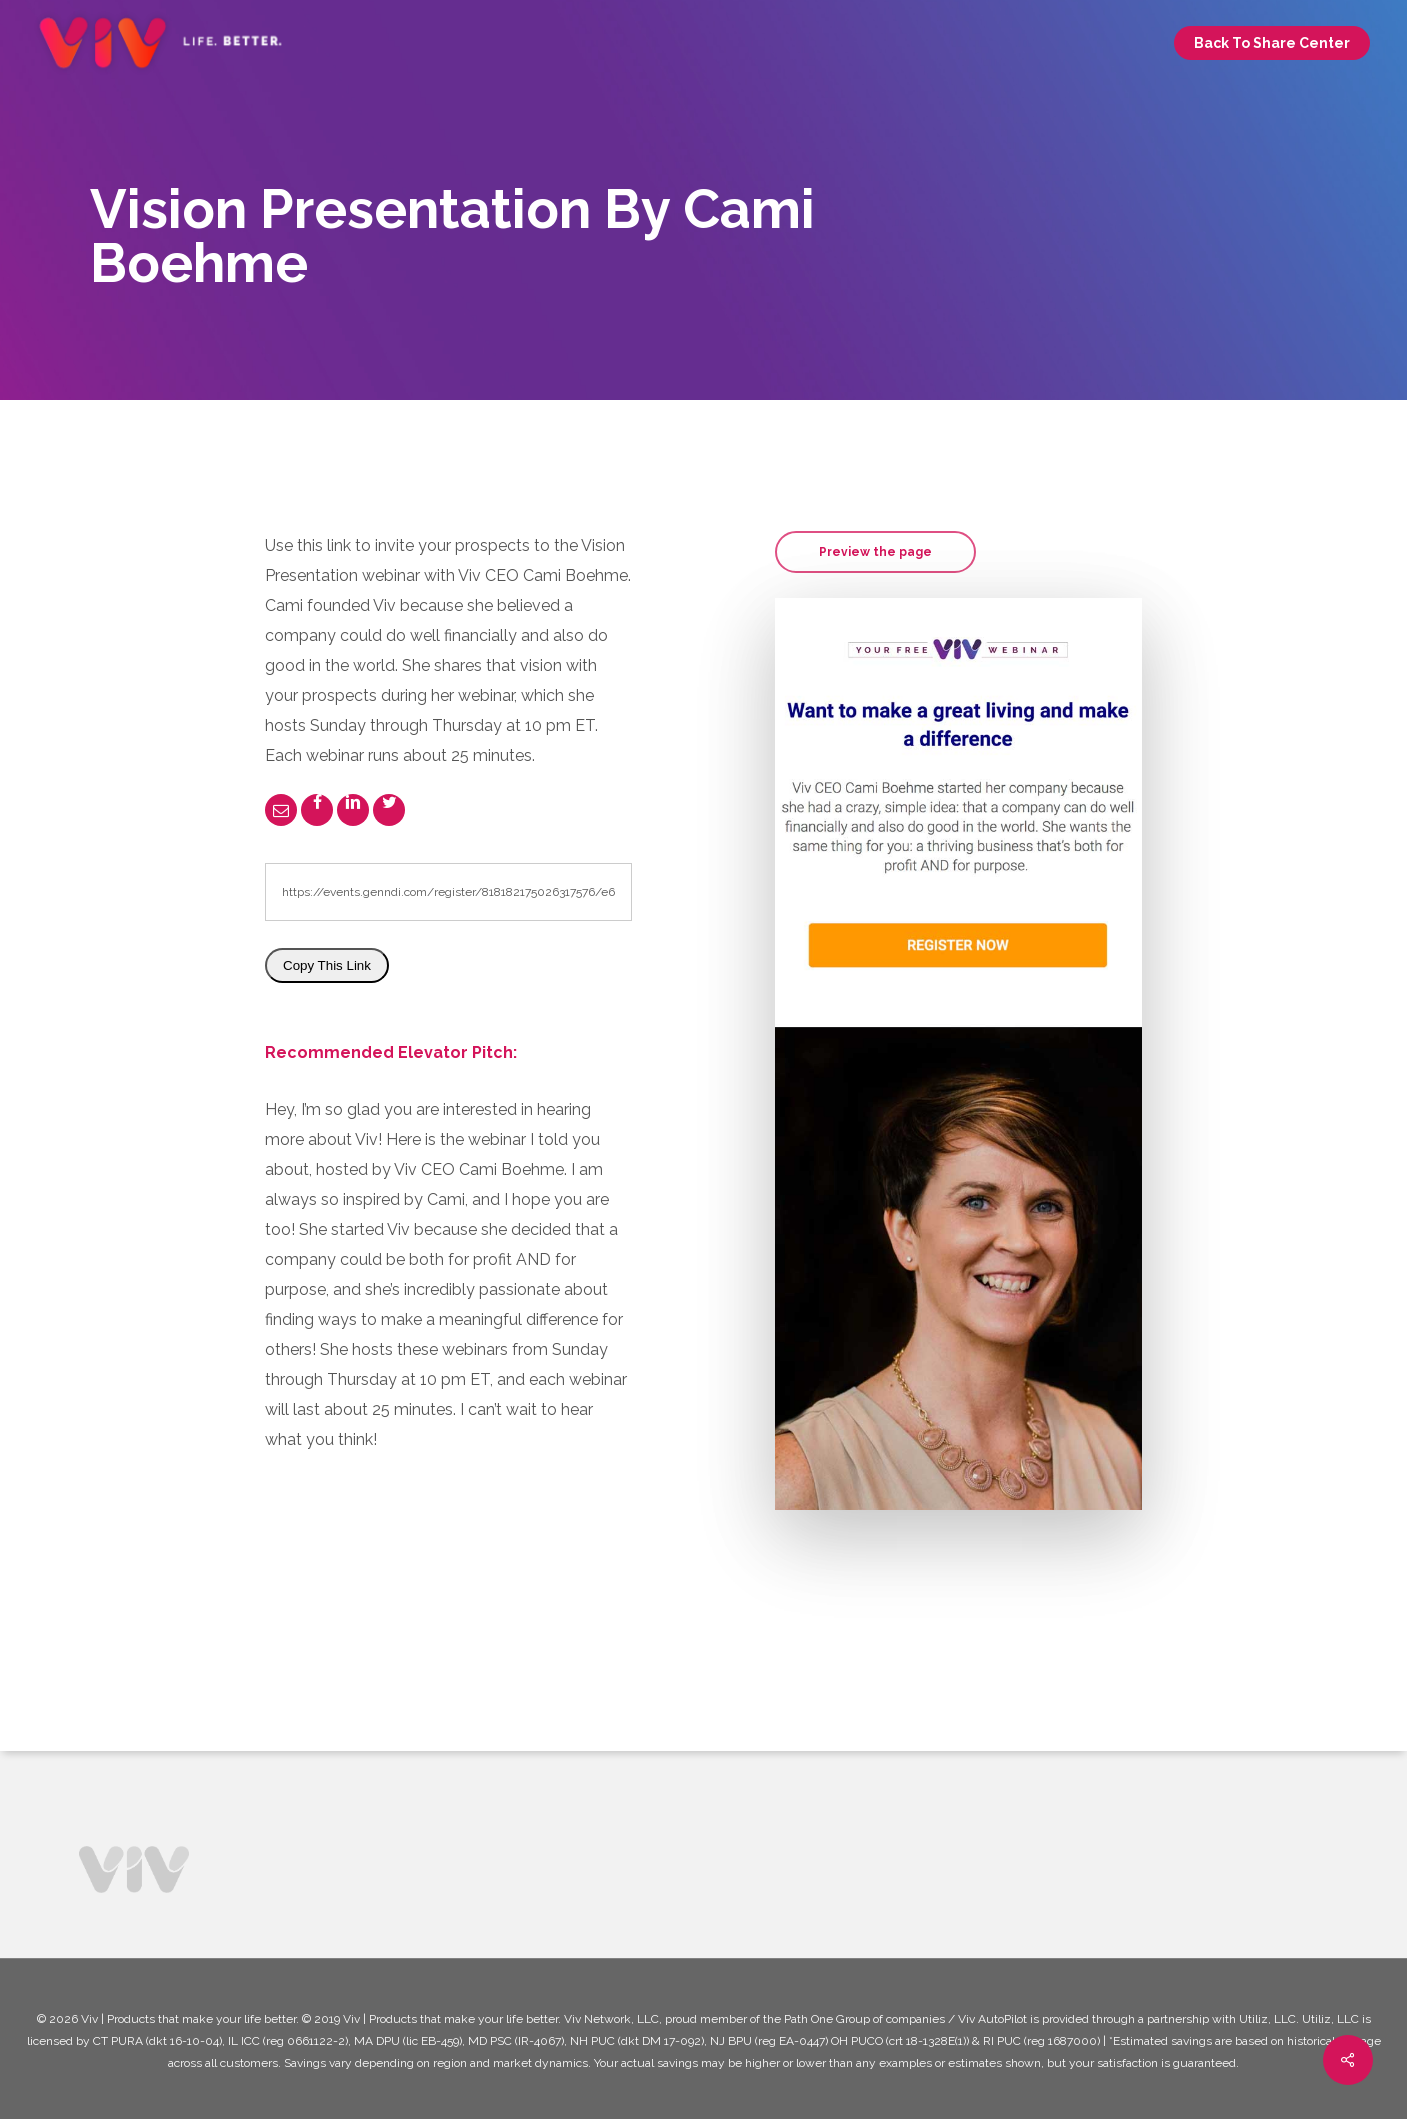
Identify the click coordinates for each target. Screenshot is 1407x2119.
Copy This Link (327, 965)
